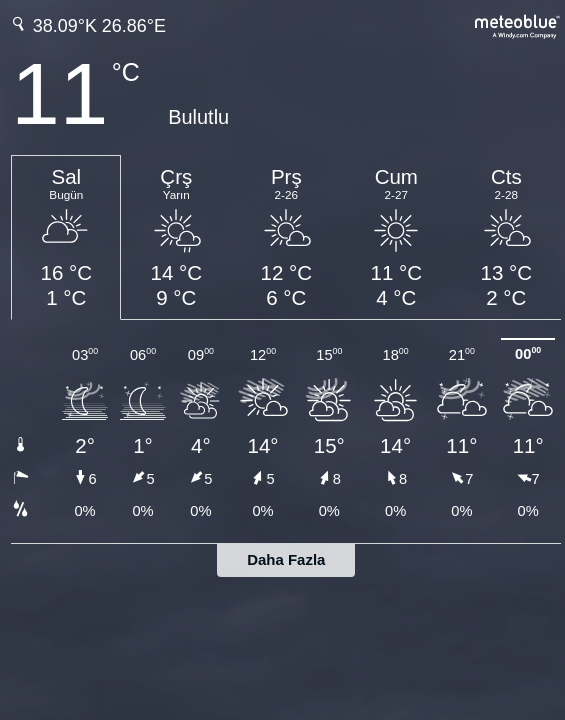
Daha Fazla (286, 559)
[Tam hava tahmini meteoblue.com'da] (518, 24)
